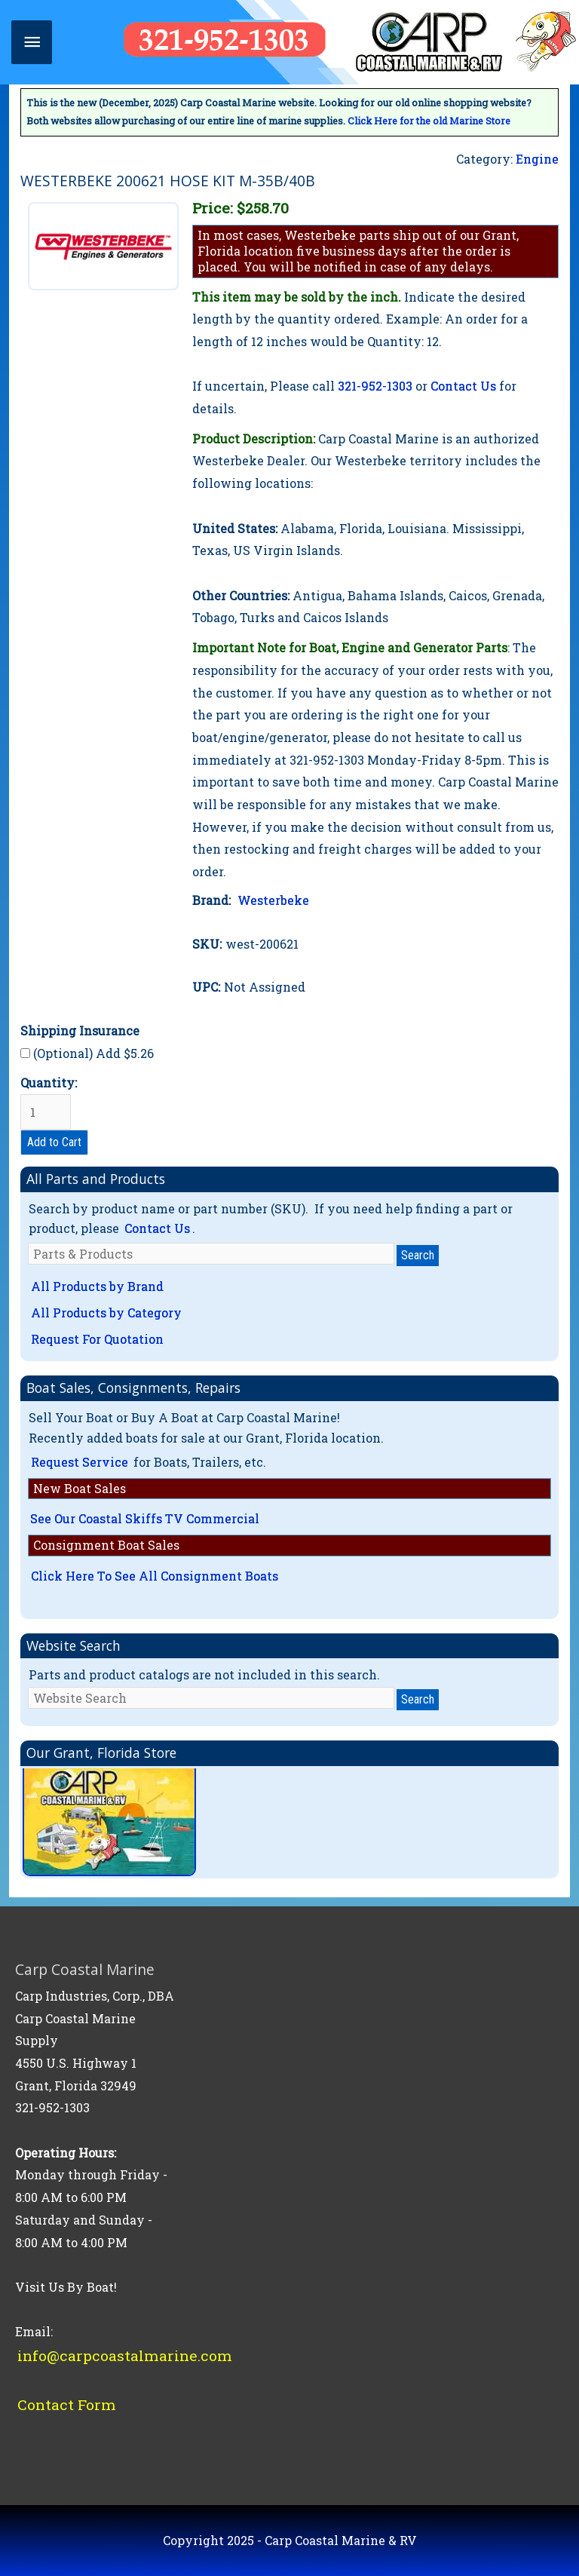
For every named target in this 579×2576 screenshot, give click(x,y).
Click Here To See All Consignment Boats (154, 1576)
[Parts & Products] (211, 1254)
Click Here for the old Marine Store (429, 121)
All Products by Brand (97, 1286)
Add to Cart (54, 1142)
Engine (537, 159)
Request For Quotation (97, 1339)
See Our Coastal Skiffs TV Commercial (144, 1518)
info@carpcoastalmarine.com (124, 2355)
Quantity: (48, 1102)
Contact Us (463, 386)
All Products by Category (106, 1312)
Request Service (79, 1462)
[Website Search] (211, 1698)
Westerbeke (273, 900)
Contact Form (66, 2404)
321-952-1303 (375, 386)
